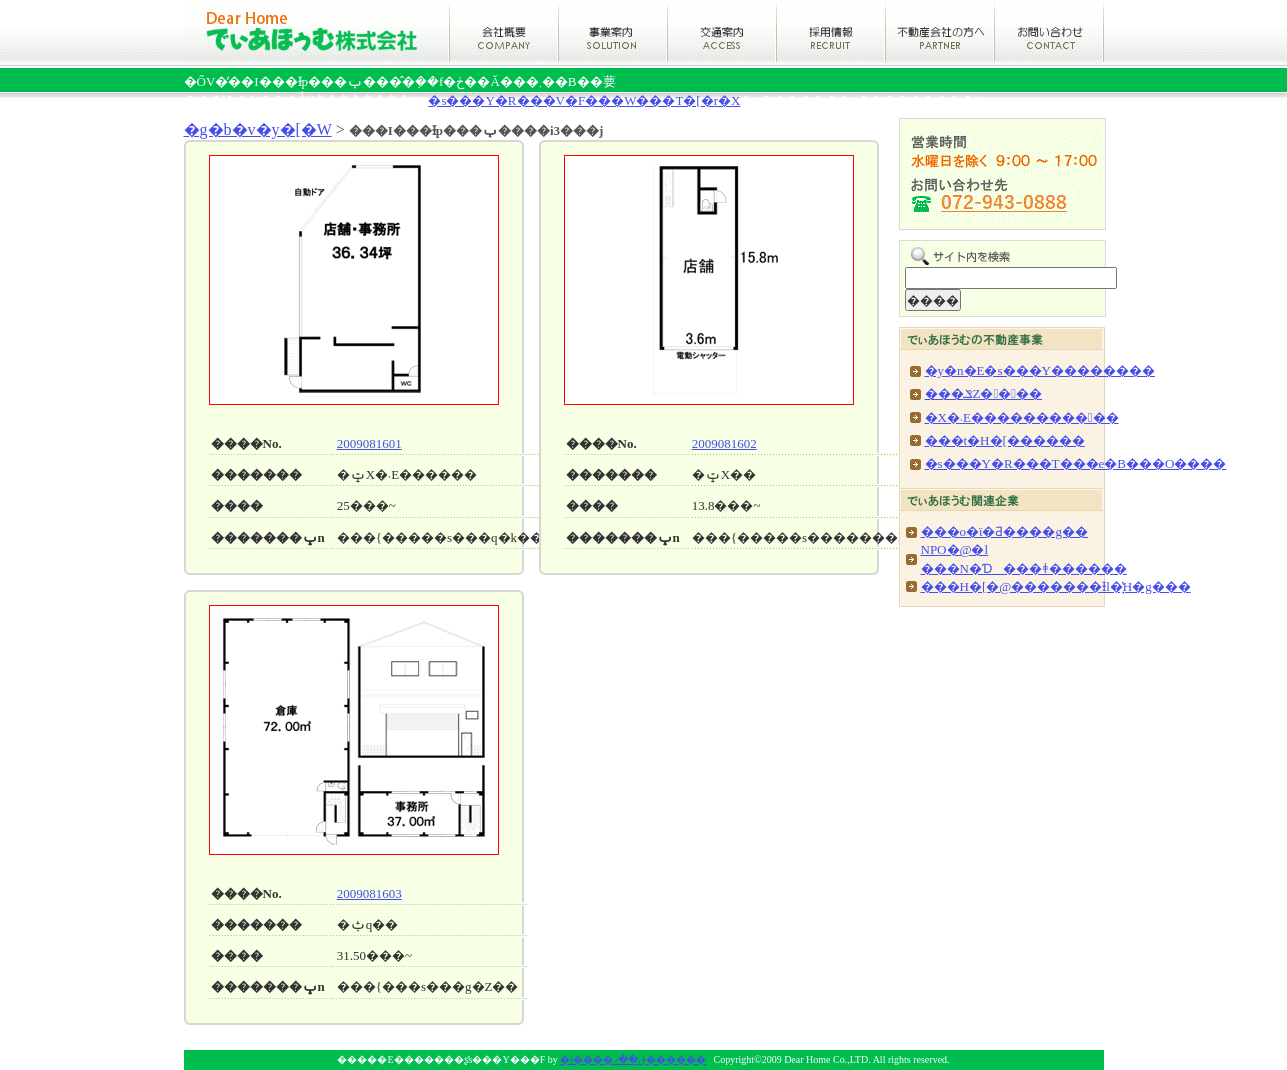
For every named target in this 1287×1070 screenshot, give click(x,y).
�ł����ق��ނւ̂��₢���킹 (1049, 31)
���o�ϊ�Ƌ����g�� (1005, 531)
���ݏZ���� (983, 393)
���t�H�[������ (1005, 440)
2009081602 (724, 443)
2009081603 (369, 893)
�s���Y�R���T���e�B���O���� (1076, 463)
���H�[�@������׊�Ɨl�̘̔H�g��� (1056, 586)
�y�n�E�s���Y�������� (1040, 370)
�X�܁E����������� (1022, 417)
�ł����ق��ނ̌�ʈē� (722, 31)
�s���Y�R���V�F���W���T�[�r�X (584, 100)
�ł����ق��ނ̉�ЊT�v (503, 31)
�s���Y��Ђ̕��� (940, 31)
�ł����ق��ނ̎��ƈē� (613, 31)
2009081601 (369, 443)
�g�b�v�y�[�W (258, 129)
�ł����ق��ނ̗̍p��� (831, 31)
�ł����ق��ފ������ (316, 31)
